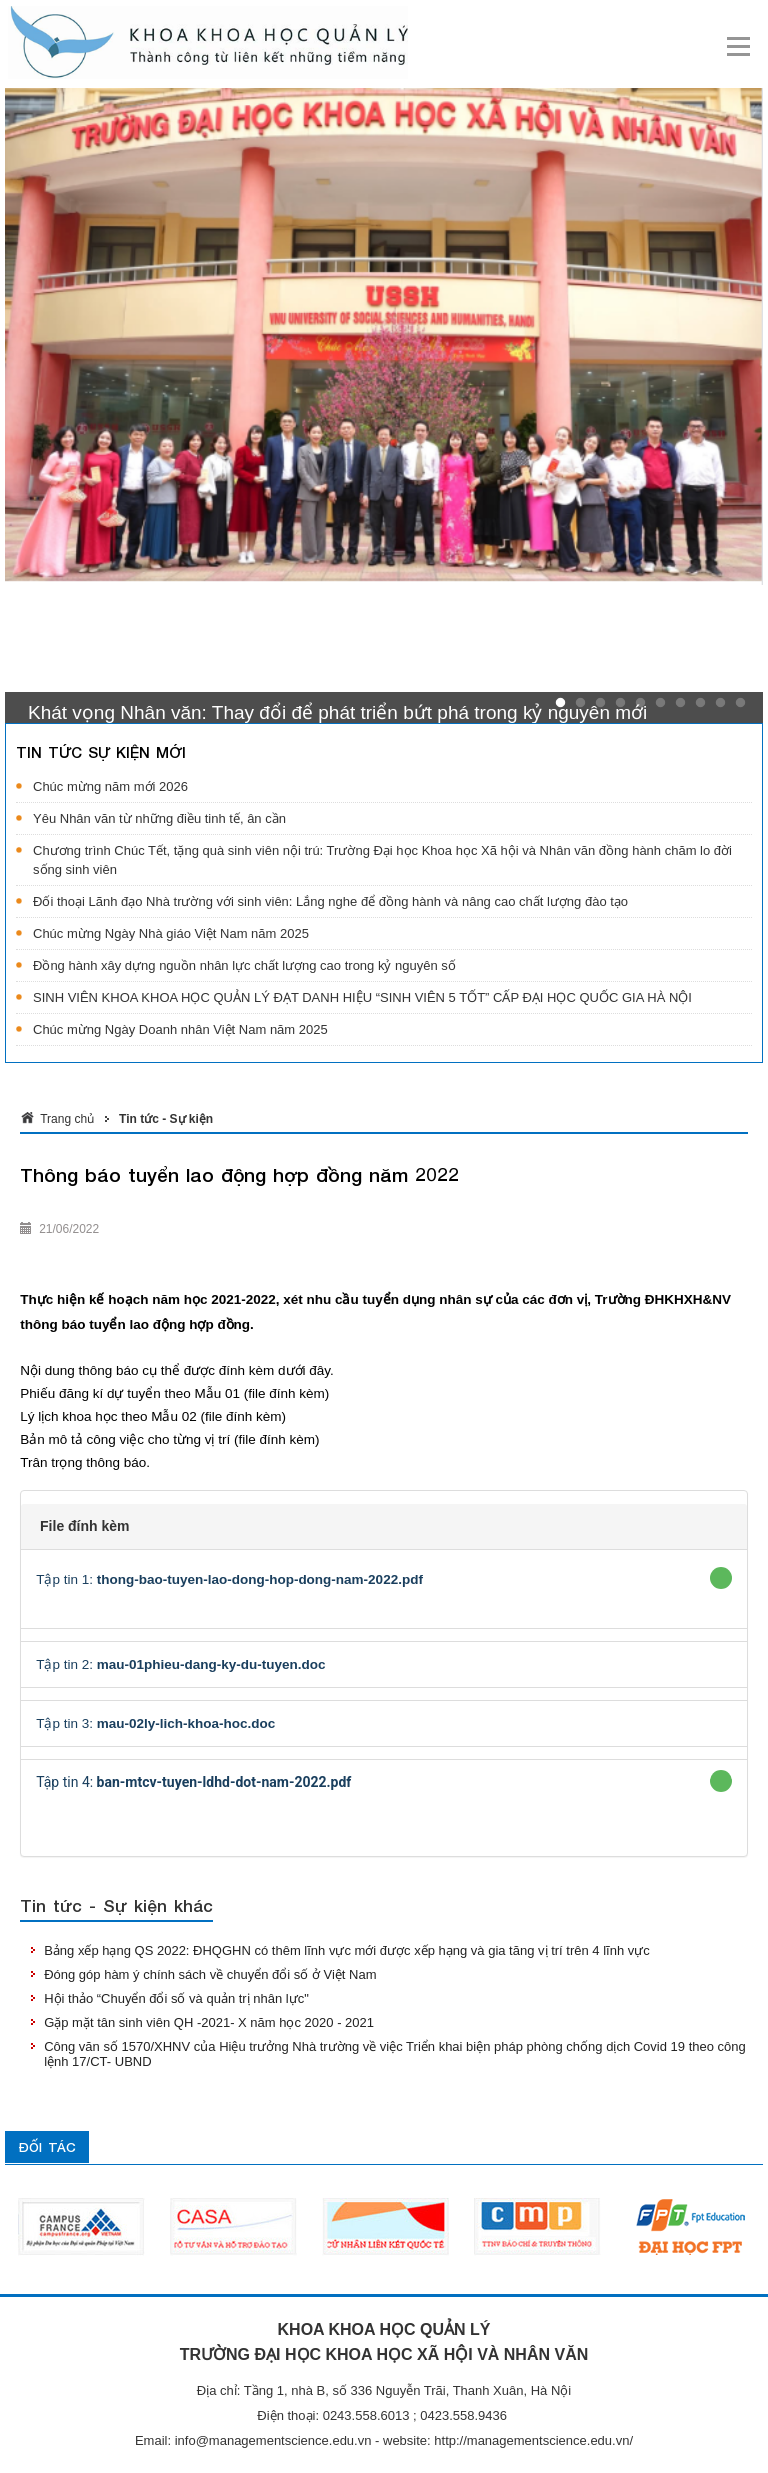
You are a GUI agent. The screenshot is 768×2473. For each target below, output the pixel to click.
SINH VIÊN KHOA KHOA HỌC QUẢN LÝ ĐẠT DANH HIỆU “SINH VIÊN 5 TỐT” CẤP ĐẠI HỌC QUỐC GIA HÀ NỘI (362, 997)
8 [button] (700, 703)
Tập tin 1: (229, 1579)
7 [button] (680, 703)
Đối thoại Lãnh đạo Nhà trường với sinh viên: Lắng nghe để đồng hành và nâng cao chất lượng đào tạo (330, 901)
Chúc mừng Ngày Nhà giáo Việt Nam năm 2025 (171, 933)
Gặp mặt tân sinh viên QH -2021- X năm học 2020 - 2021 (209, 2022)
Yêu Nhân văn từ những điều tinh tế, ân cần (159, 818)
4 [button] (620, 703)
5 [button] (640, 703)
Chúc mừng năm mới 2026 (110, 786)
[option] (384, 336)
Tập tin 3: (155, 1723)
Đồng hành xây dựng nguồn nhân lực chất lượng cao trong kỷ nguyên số (244, 965)
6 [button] (660, 703)
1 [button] (560, 703)
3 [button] (600, 703)
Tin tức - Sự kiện (166, 1119)
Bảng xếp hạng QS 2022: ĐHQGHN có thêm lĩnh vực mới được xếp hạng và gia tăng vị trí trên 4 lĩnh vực (347, 1950)
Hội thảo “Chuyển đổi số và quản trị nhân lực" (176, 1998)
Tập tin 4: (193, 1782)
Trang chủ (67, 1119)
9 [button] (720, 703)
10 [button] (740, 703)
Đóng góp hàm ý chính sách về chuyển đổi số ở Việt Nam (210, 1974)
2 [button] (580, 703)
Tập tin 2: (180, 1664)
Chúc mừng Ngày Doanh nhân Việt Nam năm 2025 (180, 1029)
